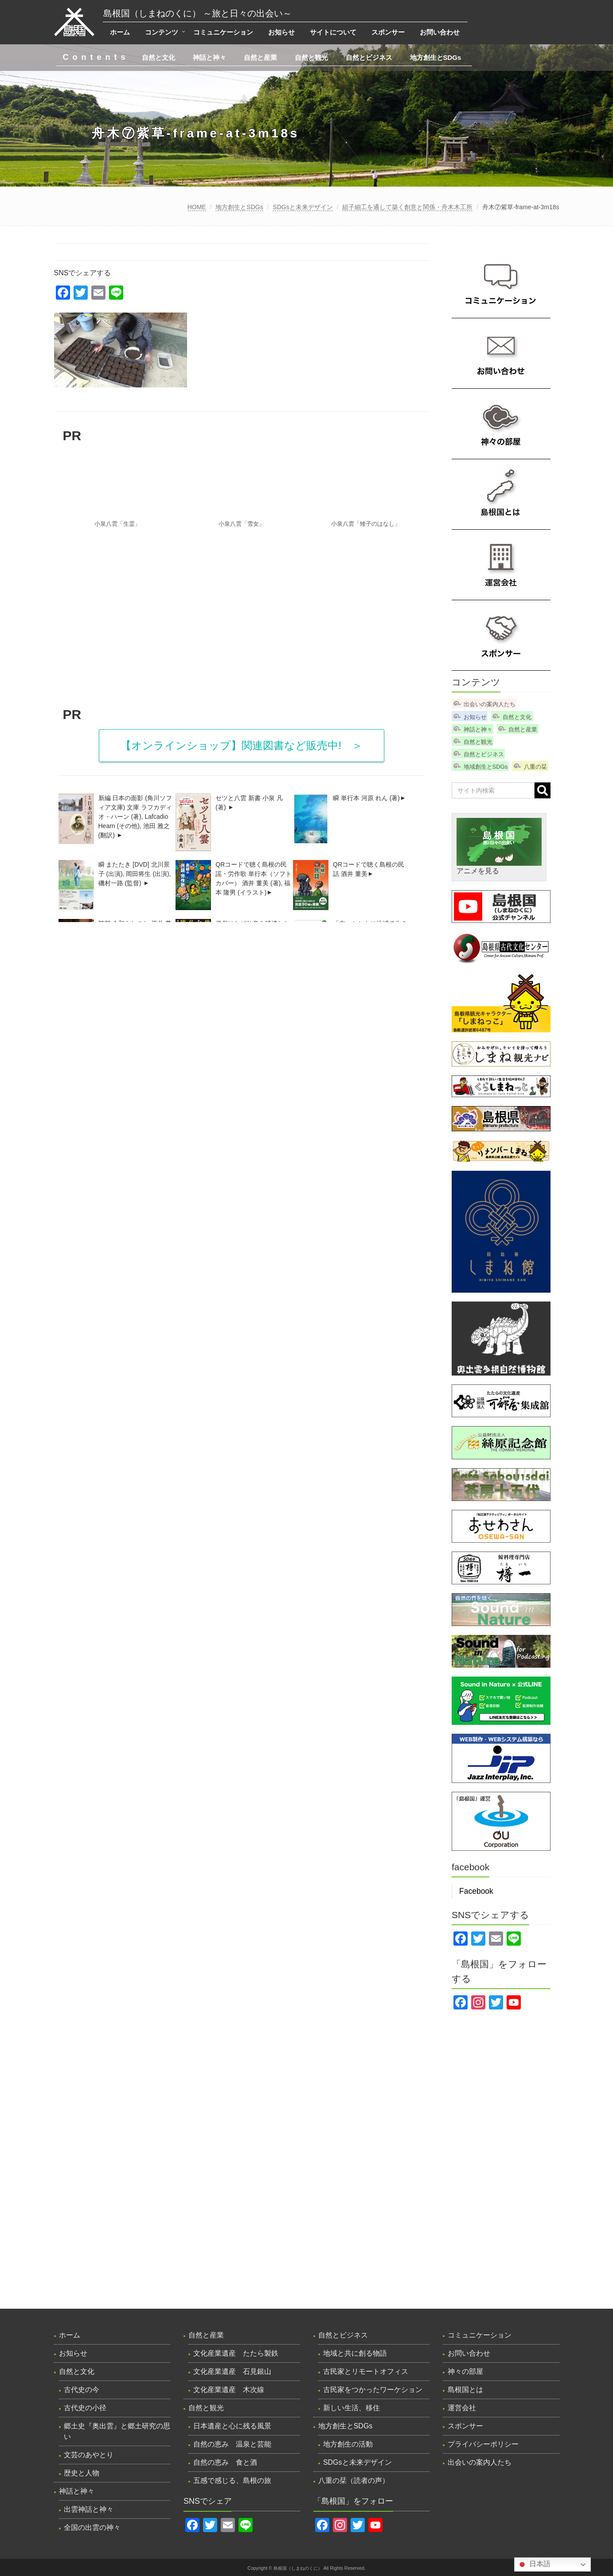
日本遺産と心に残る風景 (232, 2426)
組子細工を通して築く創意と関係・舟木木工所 (407, 207)
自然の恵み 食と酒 (225, 2462)
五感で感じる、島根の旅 (232, 2480)
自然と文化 (158, 57)
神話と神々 (209, 57)
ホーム (120, 32)
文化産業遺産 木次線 (228, 2389)
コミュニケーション (223, 32)
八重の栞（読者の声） (353, 2480)
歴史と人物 (81, 2473)
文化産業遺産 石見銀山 (232, 2371)
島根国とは (465, 2389)
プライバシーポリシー (483, 2444)
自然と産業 (260, 57)
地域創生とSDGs (486, 766)
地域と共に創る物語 (355, 2353)
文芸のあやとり (88, 2455)
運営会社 (462, 2408)
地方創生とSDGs (435, 57)
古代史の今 (81, 2389)
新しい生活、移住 (351, 2408)
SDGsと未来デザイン (302, 207)
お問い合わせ (440, 32)
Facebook (476, 1891)
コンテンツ (161, 32)
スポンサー (388, 32)
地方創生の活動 (348, 2444)
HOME (196, 207)
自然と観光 (311, 57)
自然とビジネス (369, 57)
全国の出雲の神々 (92, 2527)
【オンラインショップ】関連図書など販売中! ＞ (242, 745)
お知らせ (281, 32)
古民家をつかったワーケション (372, 2389)
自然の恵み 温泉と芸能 (232, 2444)
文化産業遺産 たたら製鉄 (235, 2353)
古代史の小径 (85, 2408)
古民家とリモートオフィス (365, 2371)
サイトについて (333, 32)
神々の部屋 (465, 2371)
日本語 (534, 2564)
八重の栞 (535, 766)
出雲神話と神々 (88, 2509)
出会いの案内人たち (489, 704)
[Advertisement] (242, 629)
